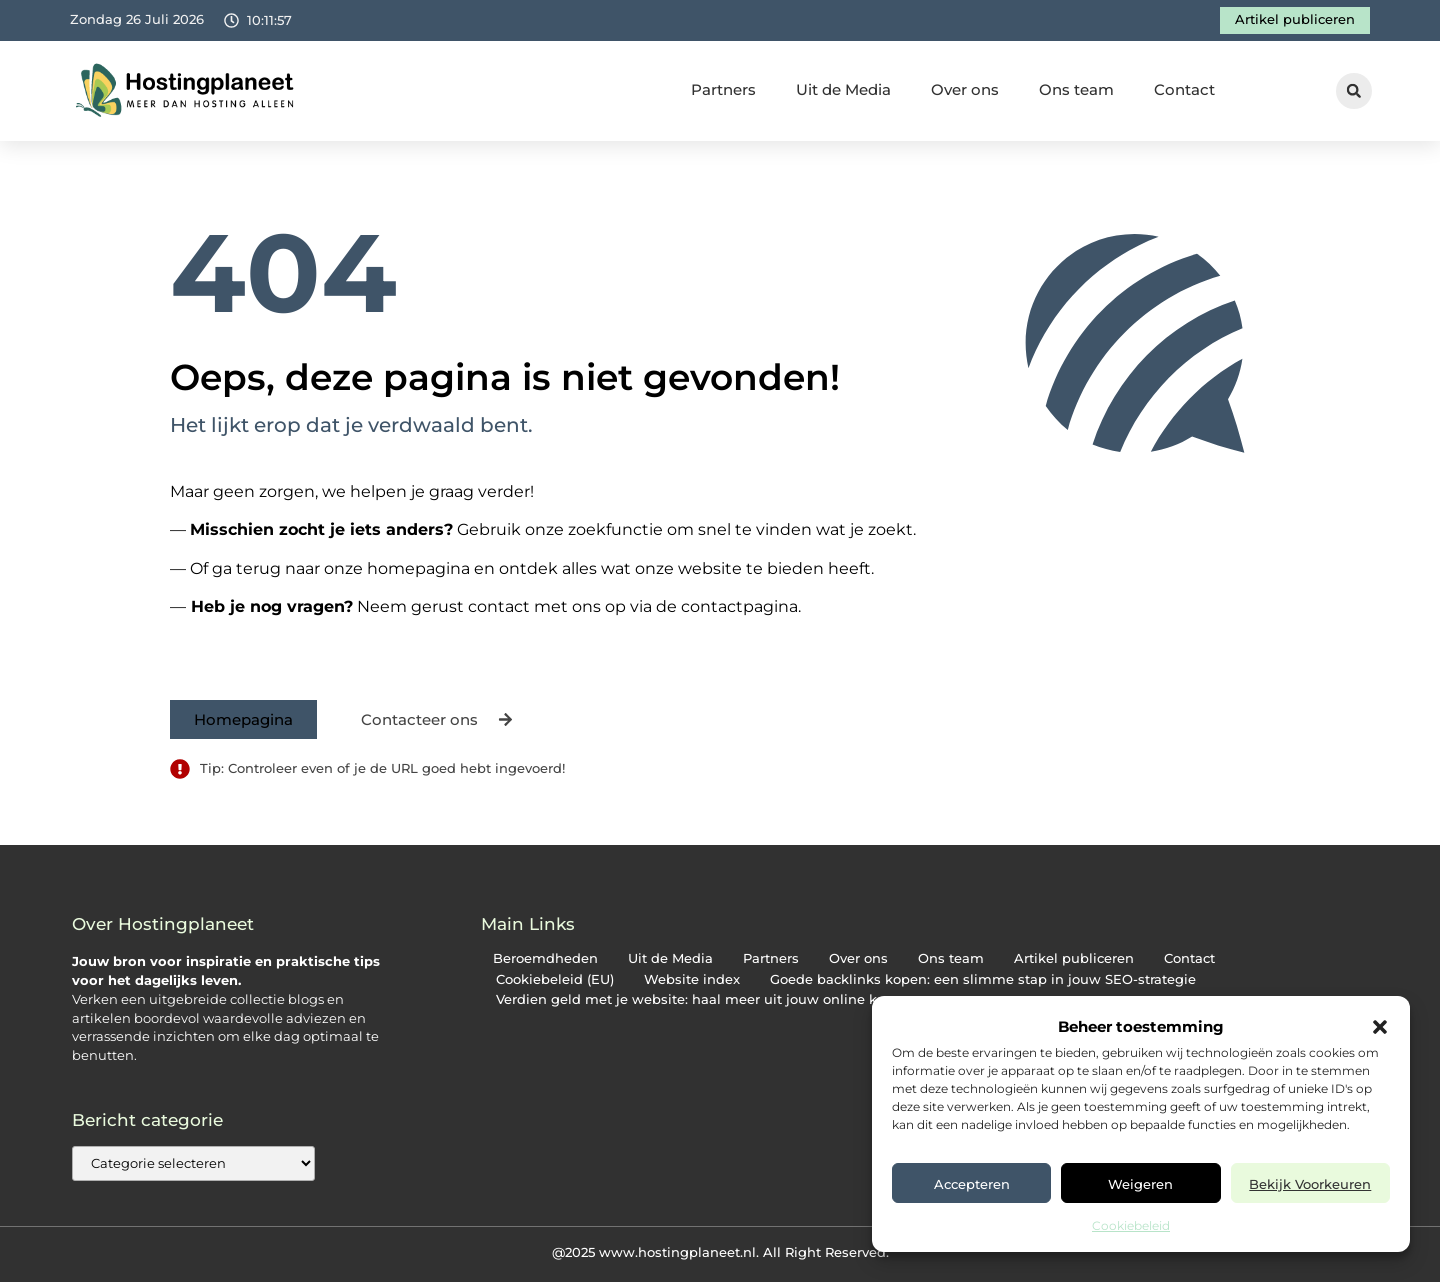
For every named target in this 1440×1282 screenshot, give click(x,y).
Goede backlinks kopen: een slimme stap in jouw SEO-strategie (983, 979)
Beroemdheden (545, 958)
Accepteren (972, 1184)
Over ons (965, 89)
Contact (1184, 89)
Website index (692, 979)
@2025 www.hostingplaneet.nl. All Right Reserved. (720, 1252)
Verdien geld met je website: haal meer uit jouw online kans (698, 999)
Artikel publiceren (1074, 958)
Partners (723, 89)
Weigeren (1140, 1184)
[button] (1380, 1027)
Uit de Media (843, 89)
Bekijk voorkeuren (1310, 1184)
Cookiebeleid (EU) (555, 979)
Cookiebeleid (1131, 1225)
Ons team (1076, 89)
